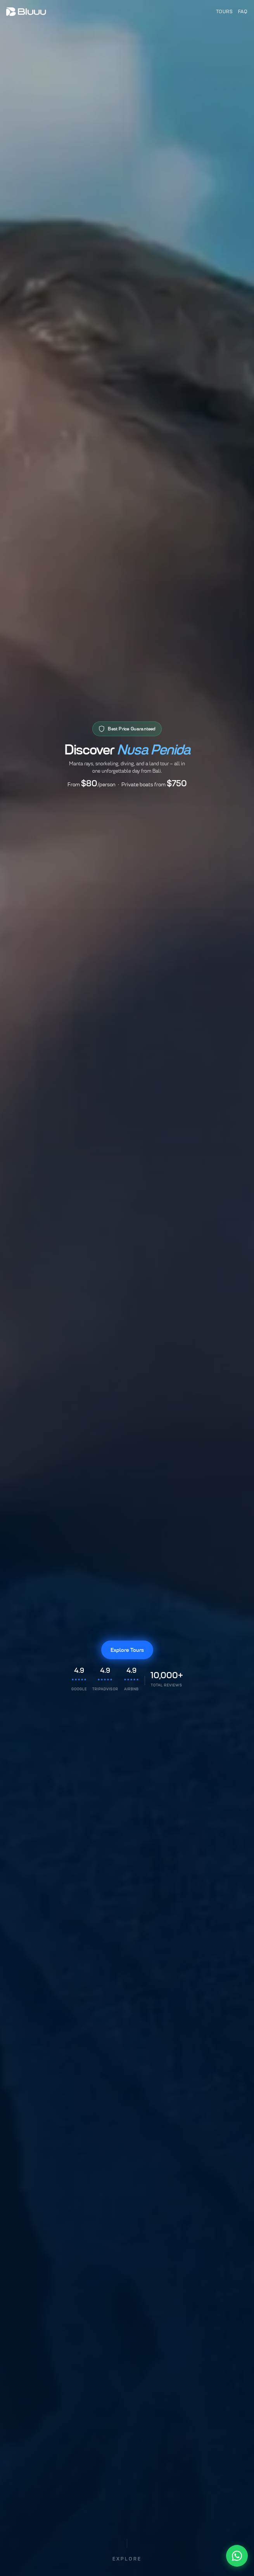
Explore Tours (127, 1649)
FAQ (243, 11)
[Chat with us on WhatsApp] (237, 2556)
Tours (224, 11)
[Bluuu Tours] (26, 11)
